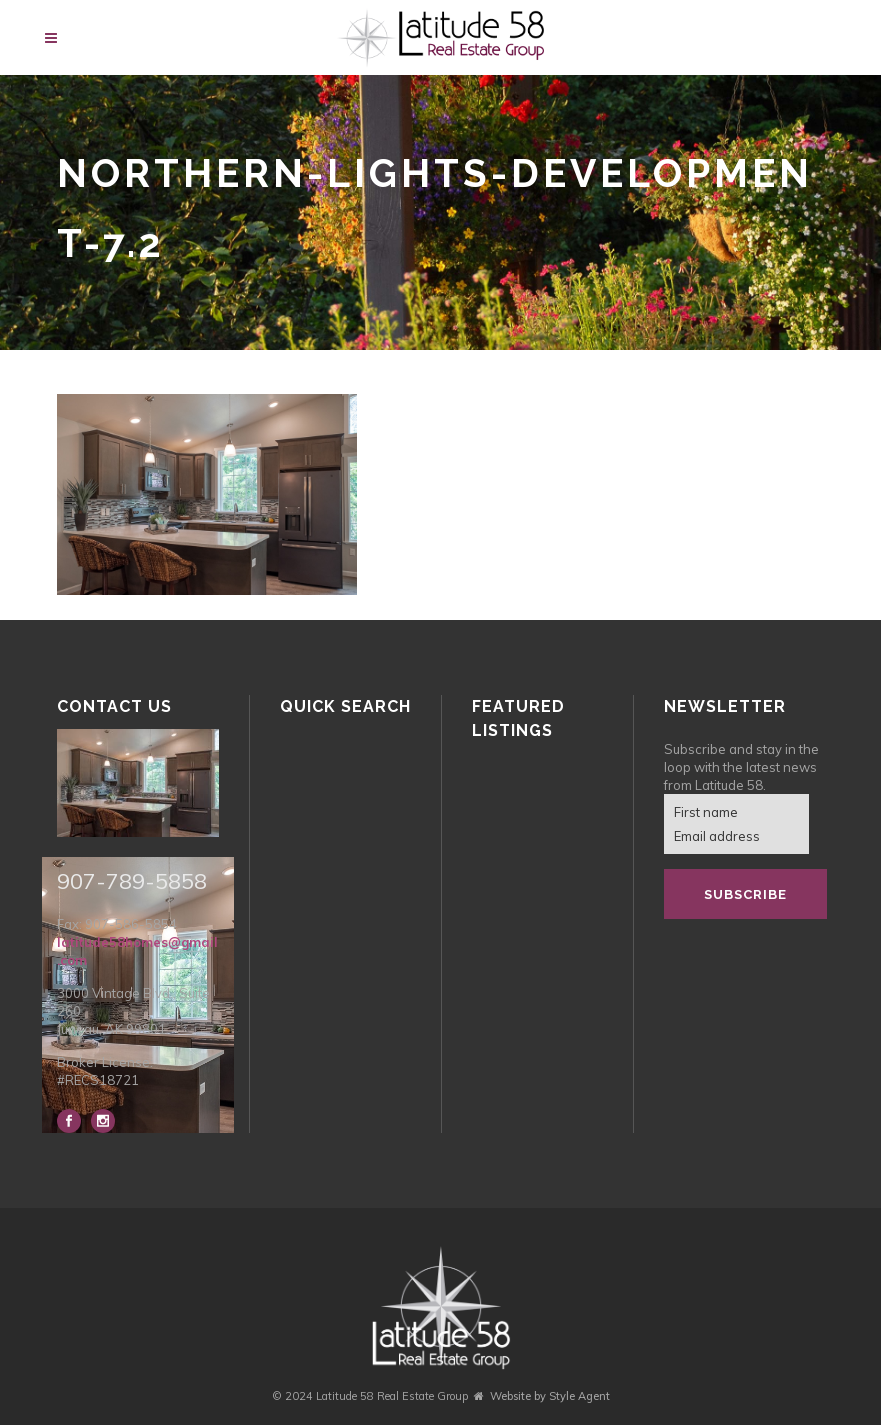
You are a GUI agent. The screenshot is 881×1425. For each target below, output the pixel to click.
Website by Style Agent (550, 1396)
